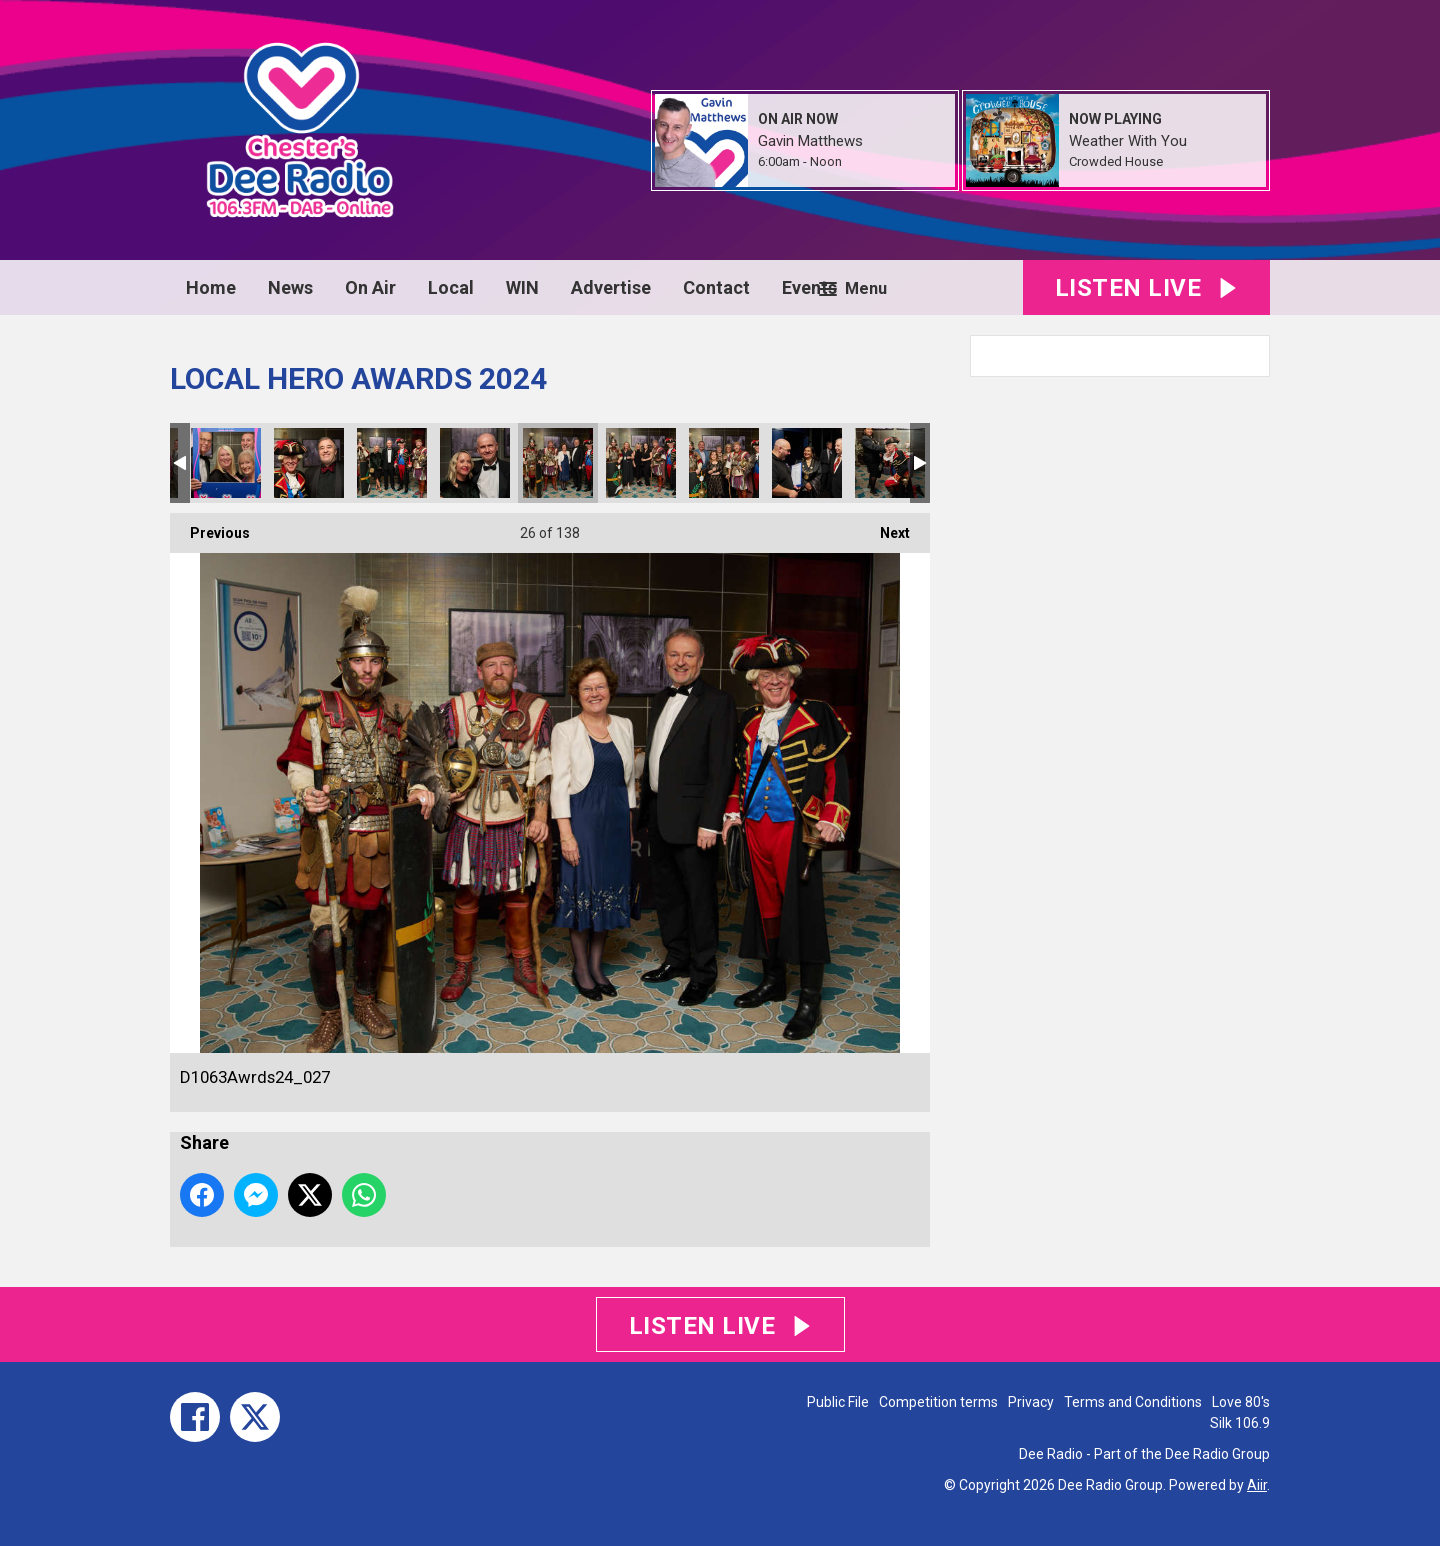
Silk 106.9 (1240, 1423)
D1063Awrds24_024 (309, 463)
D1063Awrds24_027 (558, 463)
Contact (716, 287)
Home (211, 287)
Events (809, 287)
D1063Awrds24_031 (890, 463)
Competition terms (938, 1402)
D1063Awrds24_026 (475, 463)
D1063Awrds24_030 (807, 463)
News (290, 287)
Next (885, 527)
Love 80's (1241, 1402)
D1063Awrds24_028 (641, 463)
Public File (838, 1402)
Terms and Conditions (1133, 1402)
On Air (370, 287)
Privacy (1031, 1402)
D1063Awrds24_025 (392, 463)
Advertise (611, 287)
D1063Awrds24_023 (226, 463)
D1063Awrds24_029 (724, 463)
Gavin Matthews (810, 141)
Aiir (1257, 1485)
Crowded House (1116, 161)
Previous (210, 527)
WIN (522, 287)
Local (451, 287)
